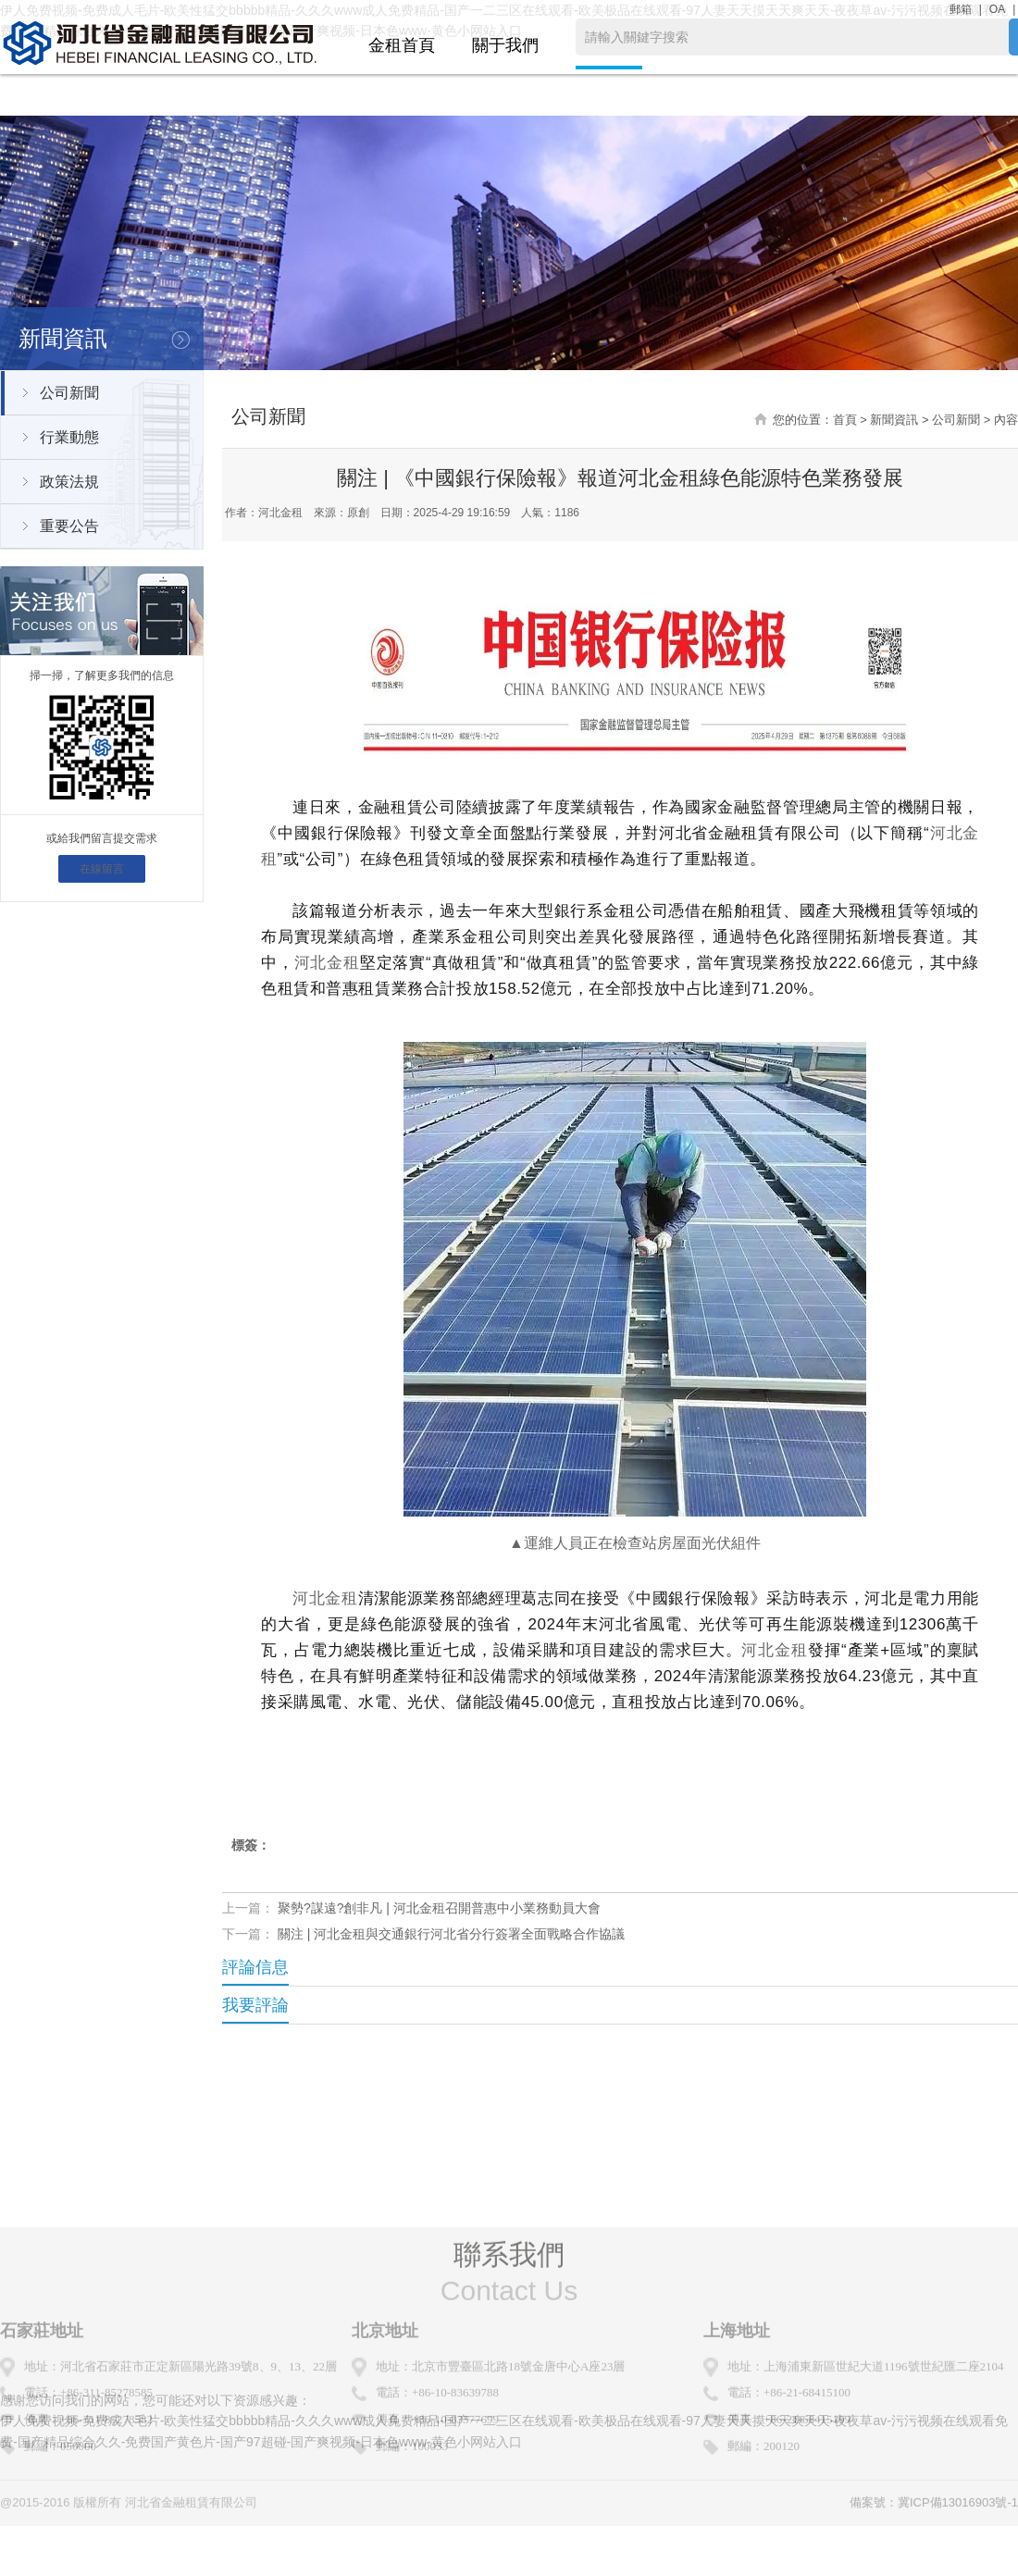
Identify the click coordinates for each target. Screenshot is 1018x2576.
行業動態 (69, 437)
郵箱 (961, 9)
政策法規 (69, 481)
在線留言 (102, 868)
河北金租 (327, 963)
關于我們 (505, 45)
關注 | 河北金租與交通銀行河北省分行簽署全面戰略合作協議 (451, 1933)
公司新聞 (69, 393)
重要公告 (69, 526)
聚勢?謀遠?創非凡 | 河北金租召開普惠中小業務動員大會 (439, 1908)
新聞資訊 (894, 420)
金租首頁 (401, 45)
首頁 (845, 420)
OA (997, 9)
